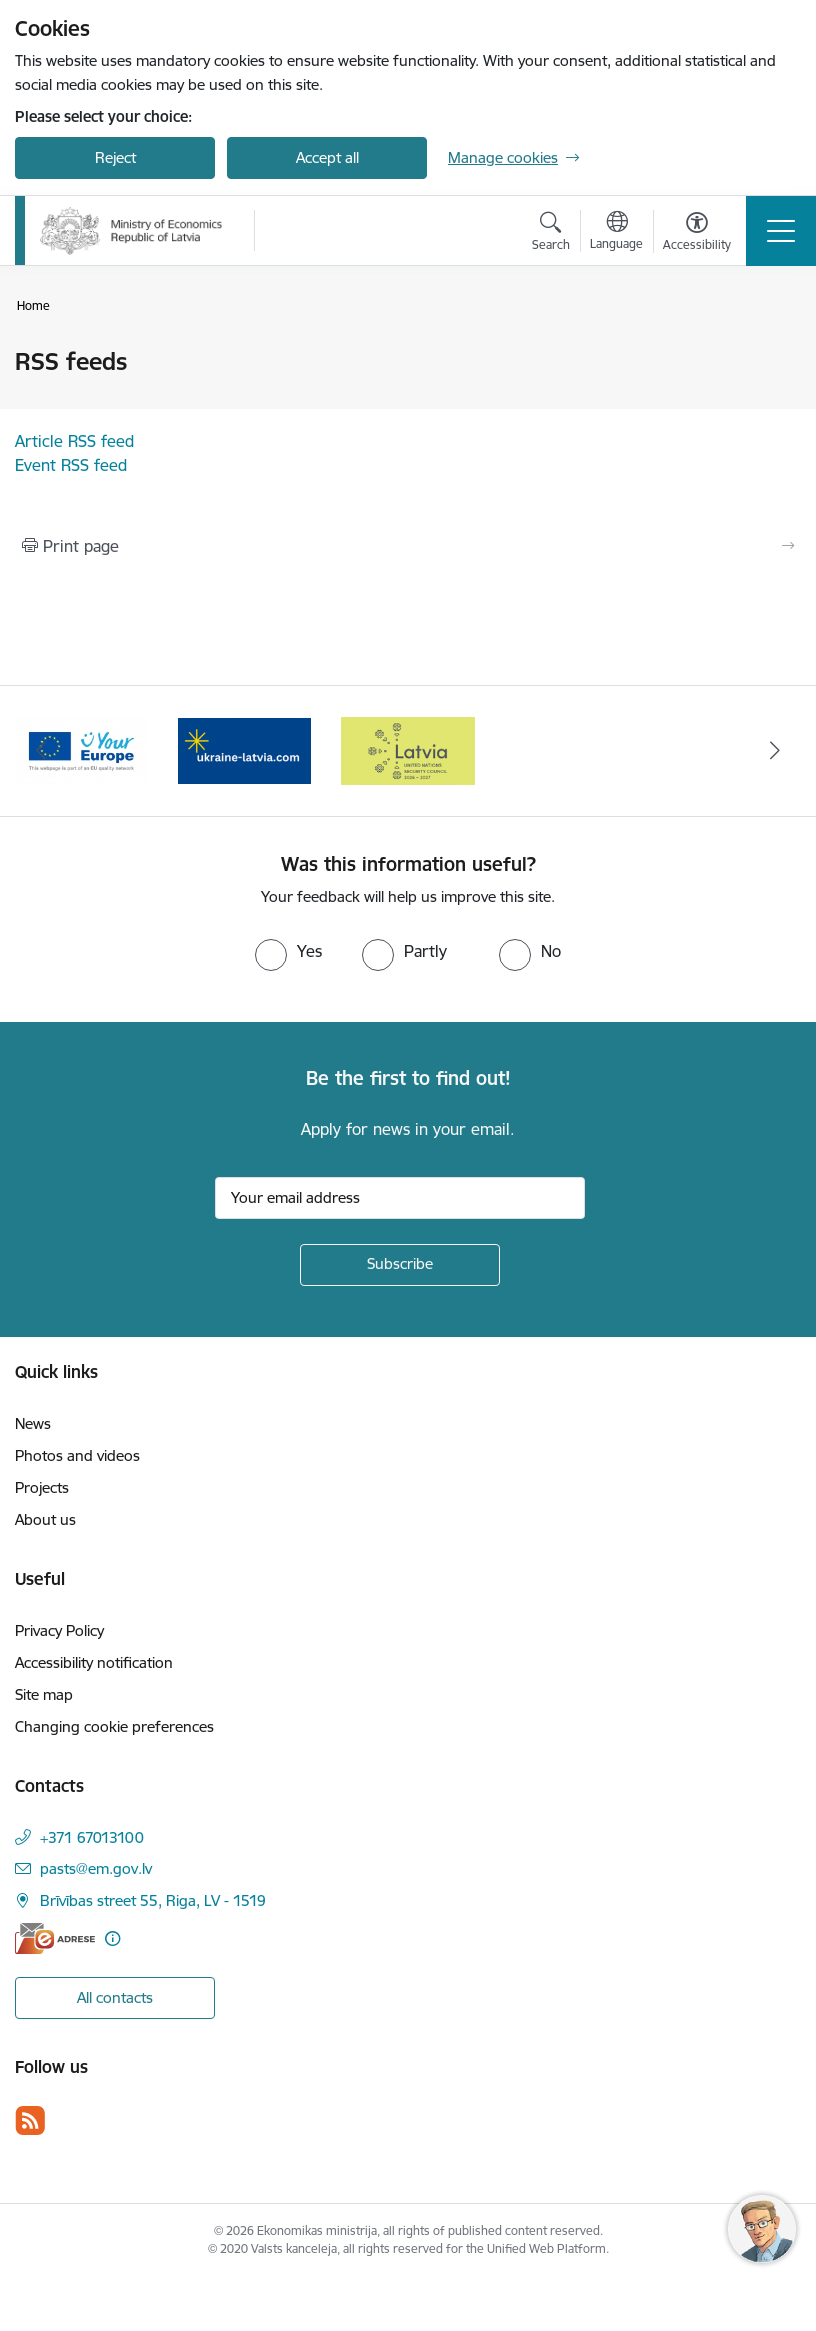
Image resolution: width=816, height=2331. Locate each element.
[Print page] (408, 546)
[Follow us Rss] (30, 2120)
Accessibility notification (94, 1662)
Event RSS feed (71, 465)
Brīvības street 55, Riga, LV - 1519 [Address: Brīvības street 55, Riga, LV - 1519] (153, 1900)
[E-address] (55, 1938)
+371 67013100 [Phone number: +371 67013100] (92, 1837)
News (33, 1423)
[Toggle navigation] (781, 231)
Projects (42, 1487)
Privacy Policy (59, 1630)
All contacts (115, 1997)
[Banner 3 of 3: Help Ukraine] (407, 749)
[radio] (288, 951)
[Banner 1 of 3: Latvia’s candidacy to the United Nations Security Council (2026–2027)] (81, 749)
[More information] (112, 1938)
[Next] (775, 751)
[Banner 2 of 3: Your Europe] (244, 749)
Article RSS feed (74, 441)
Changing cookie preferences (114, 1726)
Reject (115, 157)
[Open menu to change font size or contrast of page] (697, 234)
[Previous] (41, 751)
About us (45, 1519)
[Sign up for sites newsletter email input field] (400, 1198)
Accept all (327, 157)
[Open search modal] (551, 234)
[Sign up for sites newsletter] (400, 1265)
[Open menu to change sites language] (616, 233)
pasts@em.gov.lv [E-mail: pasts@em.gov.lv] (96, 1868)
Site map (44, 1694)
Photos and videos (77, 1455)
